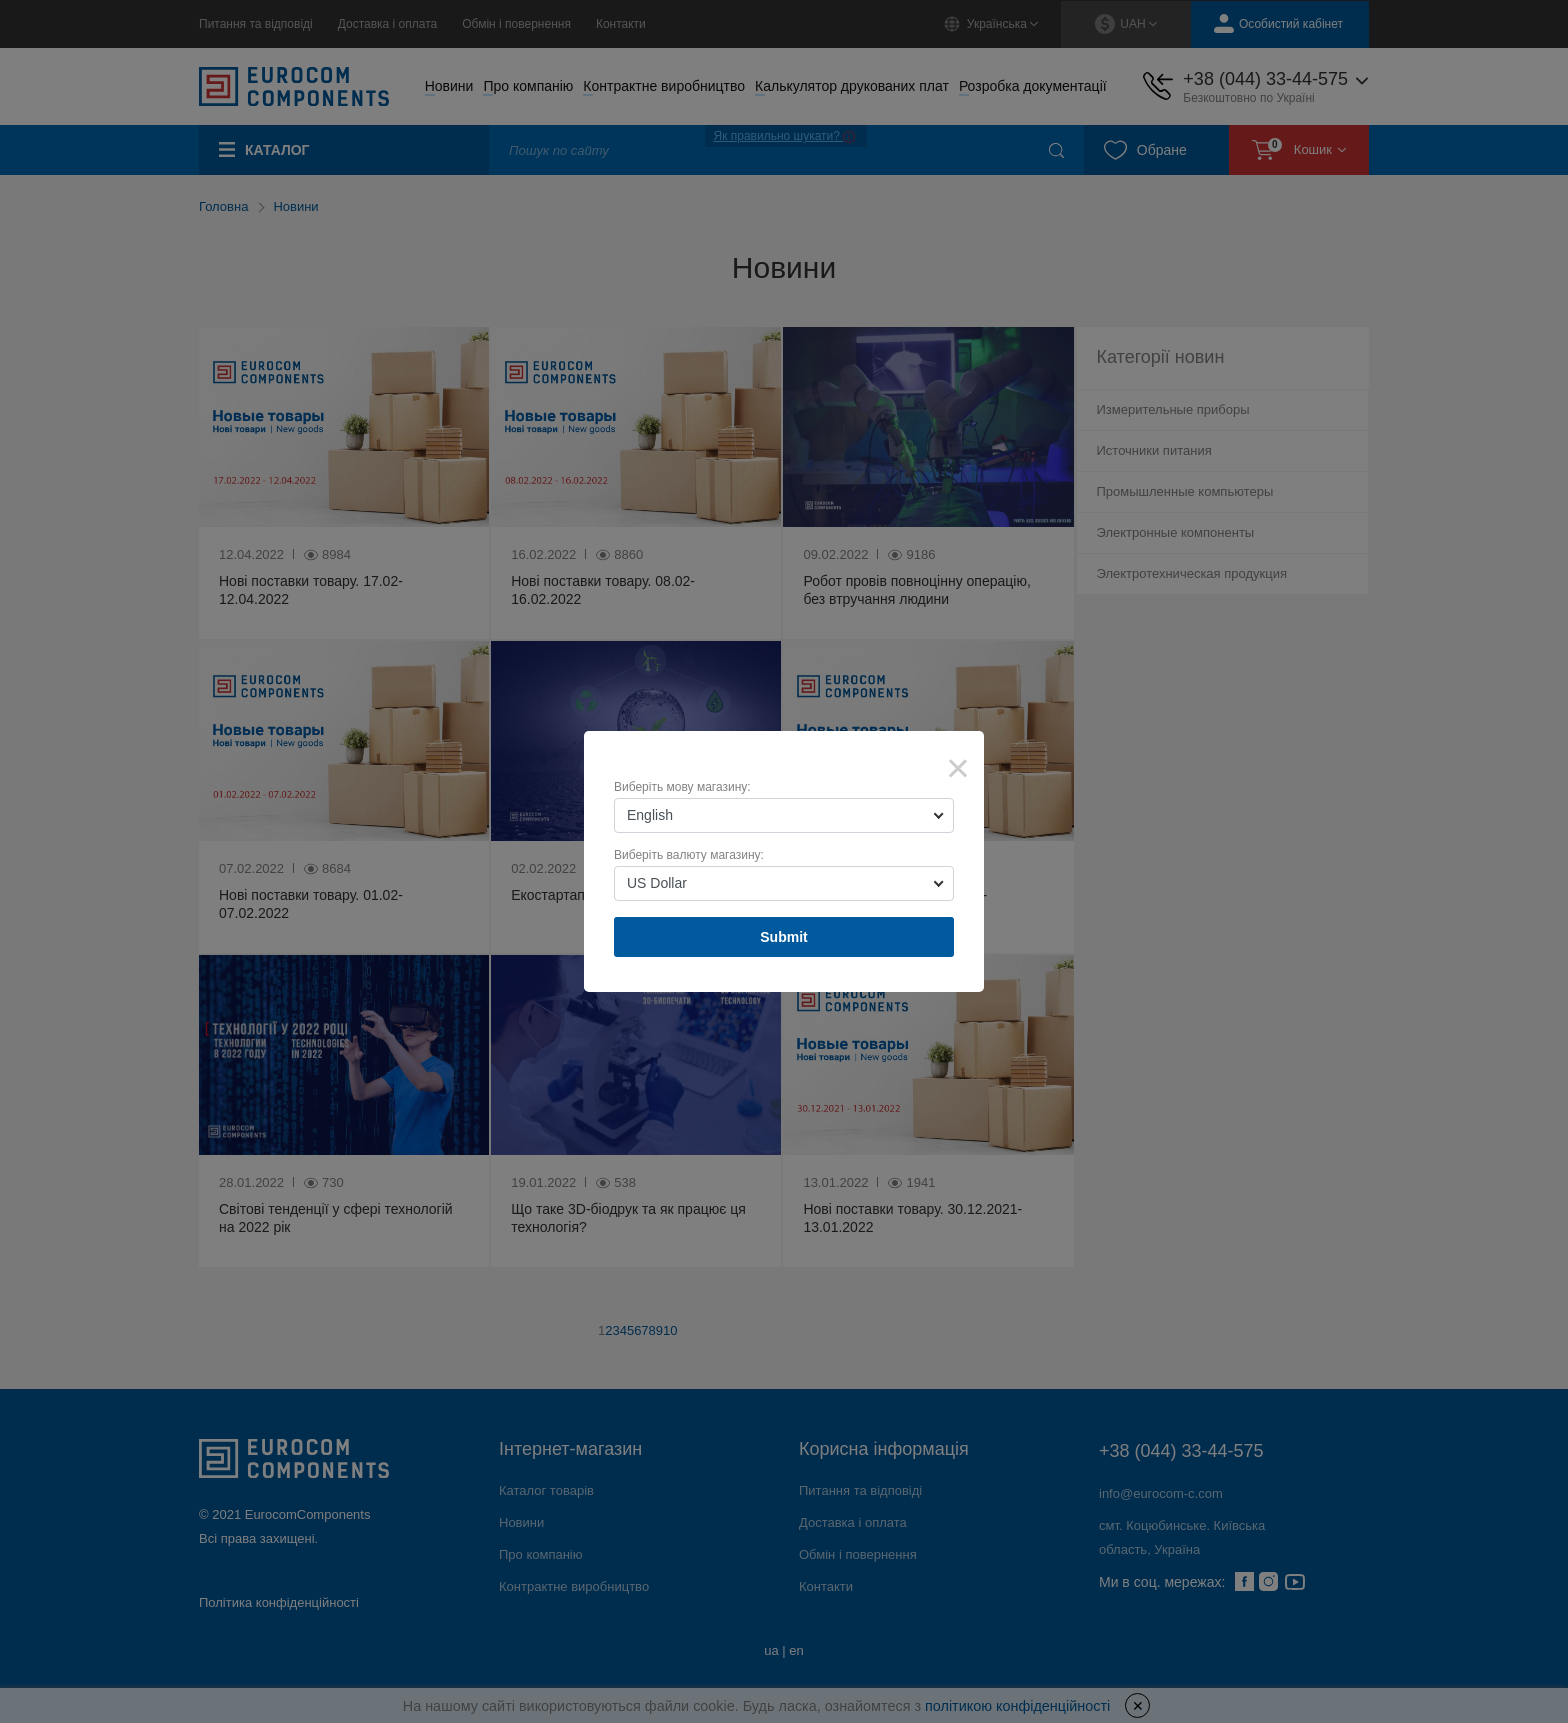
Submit (783, 937)
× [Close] (958, 768)
